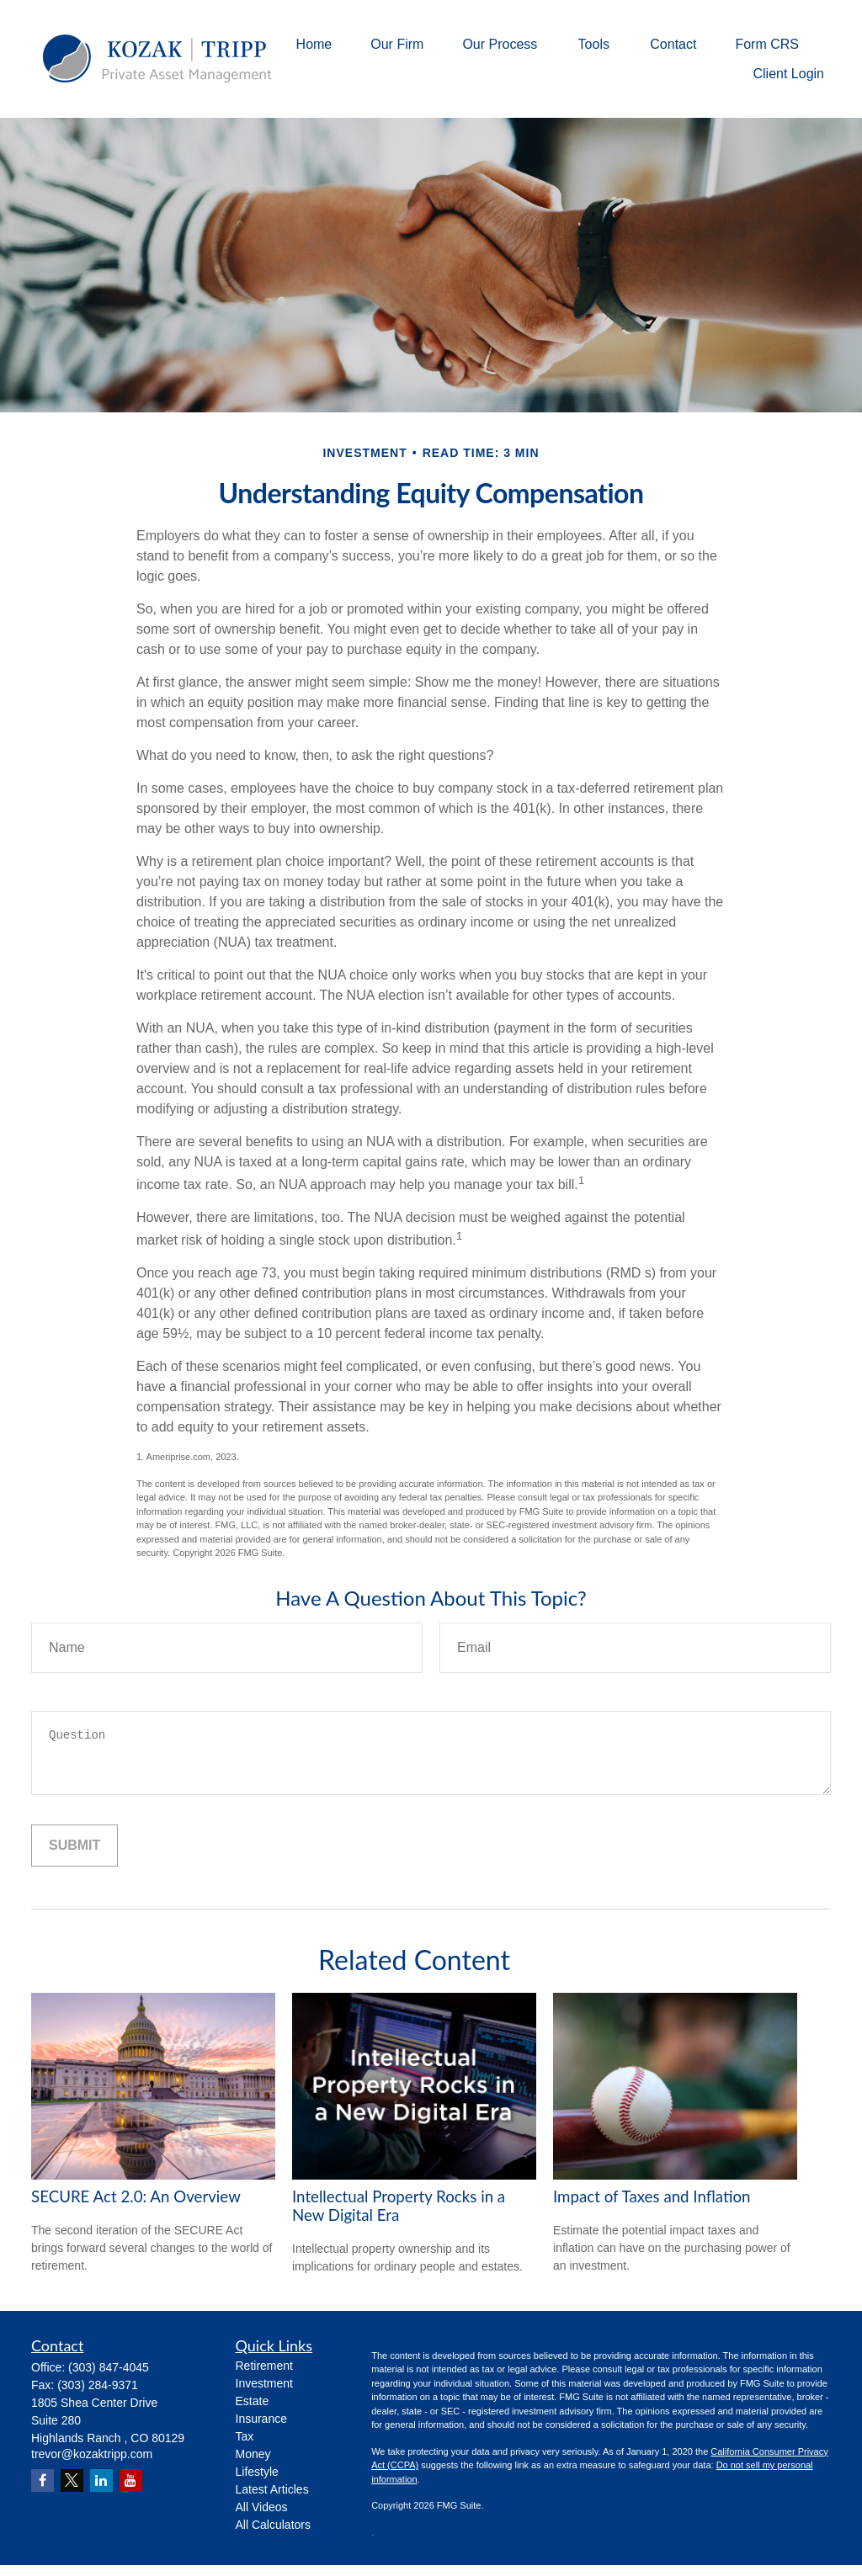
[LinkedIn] (101, 2480)
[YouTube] (131, 2480)
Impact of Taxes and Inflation (652, 2196)
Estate (252, 2401)
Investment (264, 2383)
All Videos (262, 2507)
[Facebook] (42, 2480)
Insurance (261, 2418)
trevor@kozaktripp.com (91, 2454)
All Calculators (273, 2524)
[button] (314, 44)
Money (253, 2454)
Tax (245, 2436)
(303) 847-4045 (108, 2367)
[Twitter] (72, 2480)
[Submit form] (74, 1845)
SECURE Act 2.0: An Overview (136, 2196)
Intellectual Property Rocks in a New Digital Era (398, 2205)
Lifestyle (257, 2471)
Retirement (264, 2365)
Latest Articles (272, 2489)
